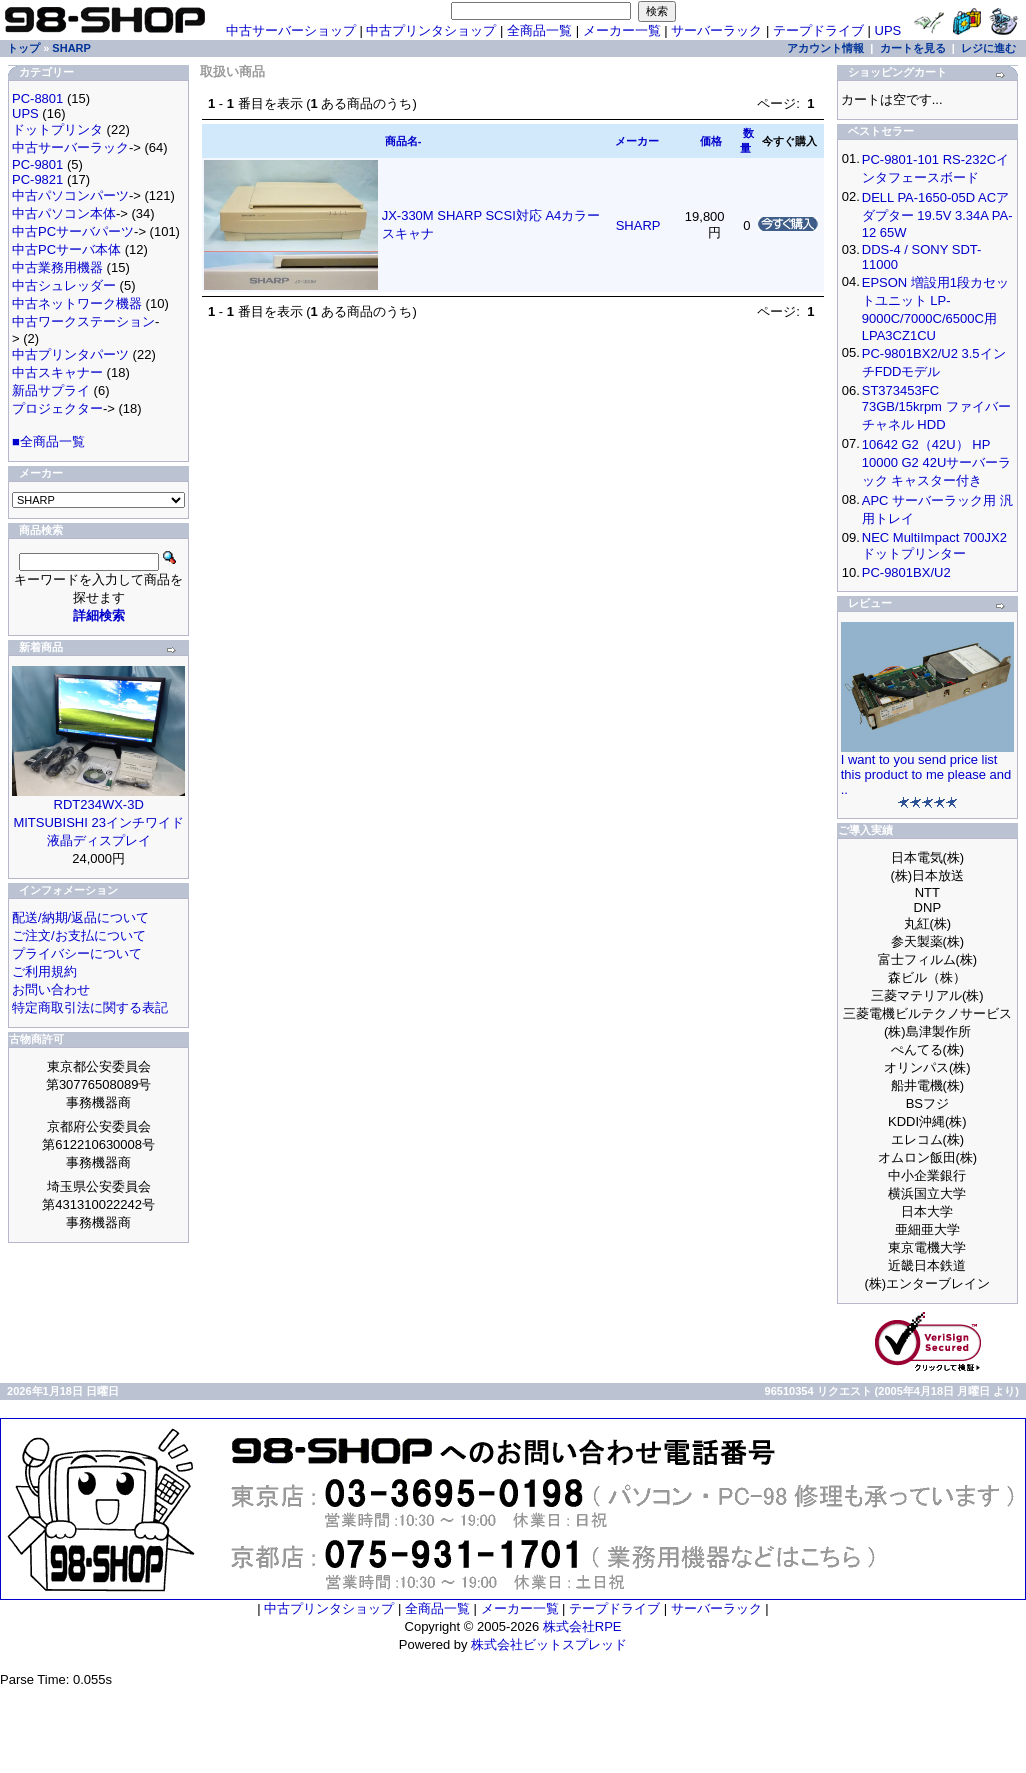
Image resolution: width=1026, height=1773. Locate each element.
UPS (888, 30)
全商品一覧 (539, 30)
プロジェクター (57, 408)
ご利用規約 (44, 971)
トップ (23, 48)
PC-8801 (37, 98)
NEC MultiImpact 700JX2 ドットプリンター (934, 545)
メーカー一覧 (622, 30)
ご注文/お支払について (79, 935)
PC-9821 (37, 179)
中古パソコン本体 (64, 213)
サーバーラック (716, 30)
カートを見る (913, 48)
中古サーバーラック (70, 147)
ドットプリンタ (57, 129)
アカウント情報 (825, 48)
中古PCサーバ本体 (66, 249)
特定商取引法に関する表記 (90, 1007)
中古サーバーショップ (291, 30)
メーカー (637, 141)
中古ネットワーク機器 (77, 303)
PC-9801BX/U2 (906, 572)
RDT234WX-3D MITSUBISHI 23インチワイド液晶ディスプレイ (98, 822)
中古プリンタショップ (431, 30)
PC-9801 (37, 164)
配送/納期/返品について (80, 917)
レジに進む (988, 48)
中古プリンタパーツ (70, 354)
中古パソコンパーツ (70, 195)
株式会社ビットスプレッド (549, 1644)
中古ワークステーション (83, 321)
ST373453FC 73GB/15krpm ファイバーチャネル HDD (936, 407)
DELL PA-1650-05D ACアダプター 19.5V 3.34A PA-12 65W (937, 215)
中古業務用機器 (57, 267)
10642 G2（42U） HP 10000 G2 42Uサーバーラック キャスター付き (937, 462)
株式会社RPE (582, 1626)
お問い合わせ (51, 989)
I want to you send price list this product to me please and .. (926, 774)
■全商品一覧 (48, 441)
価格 (711, 141)
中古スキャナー (57, 372)
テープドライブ (818, 30)
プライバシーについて (77, 953)
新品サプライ (51, 390)
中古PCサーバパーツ (73, 231)
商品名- (403, 141)
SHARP (71, 48)
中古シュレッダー (64, 285)
